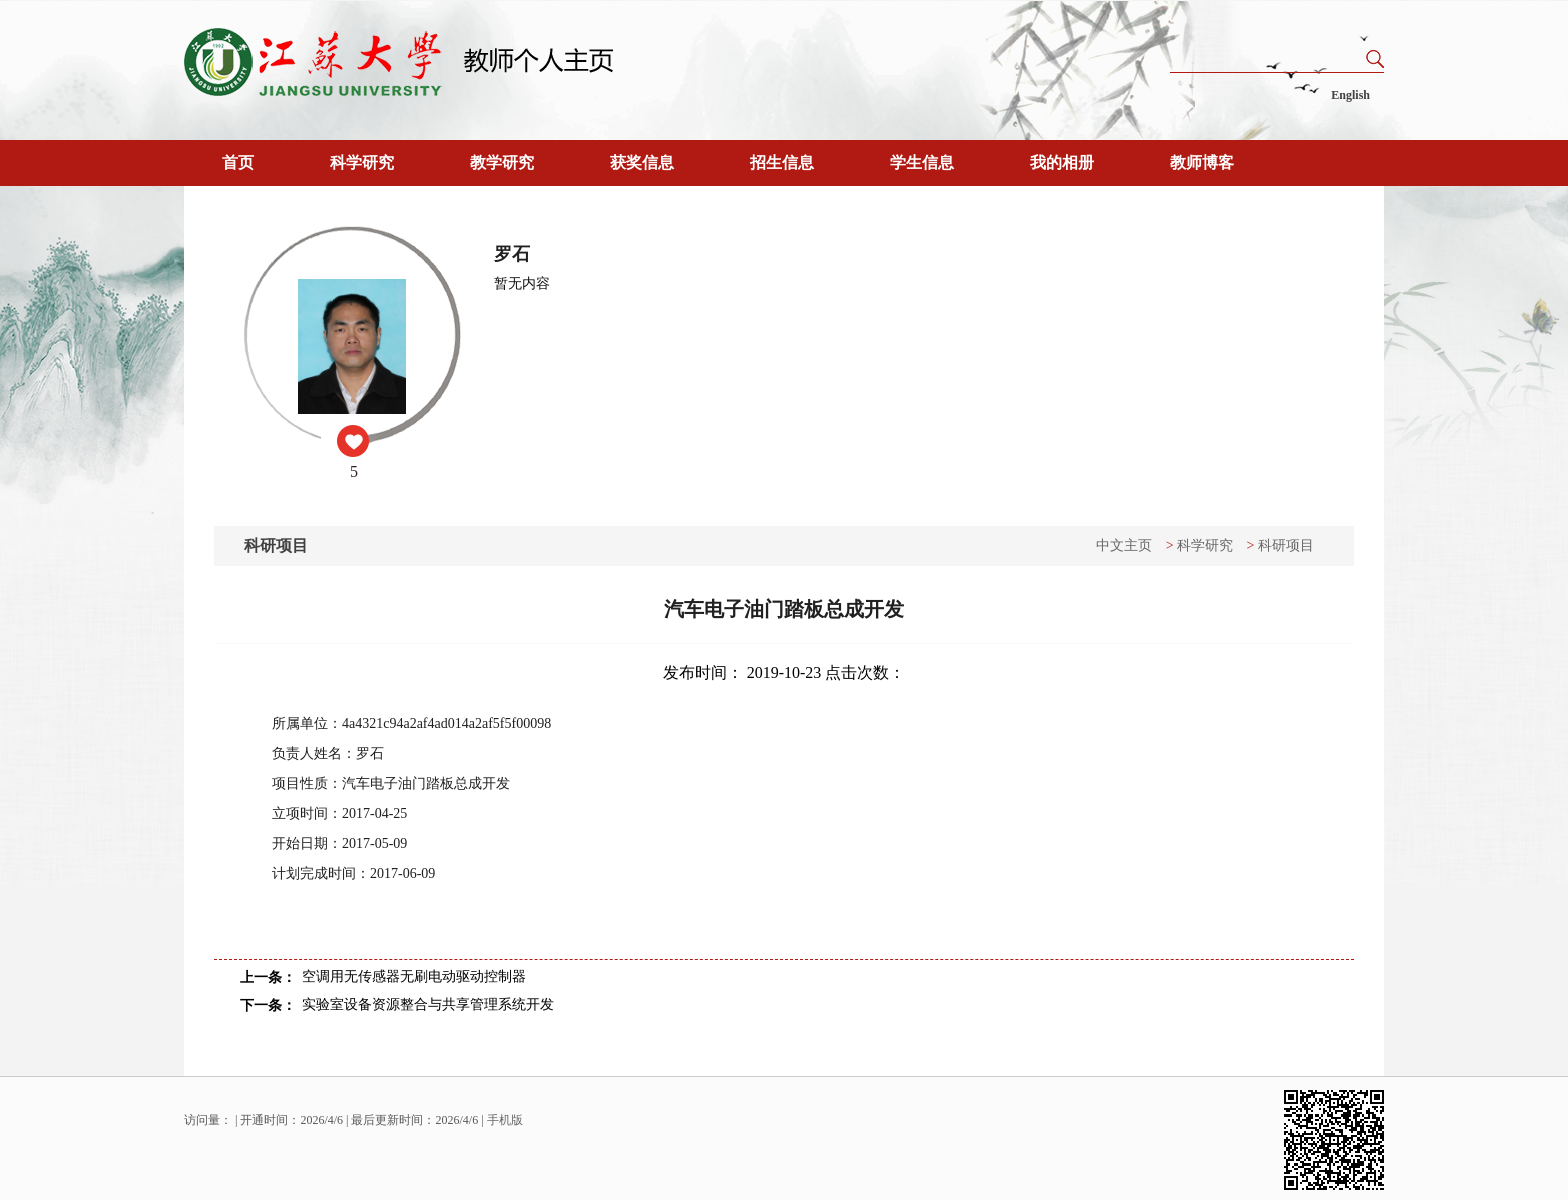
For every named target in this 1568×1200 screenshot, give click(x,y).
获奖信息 (642, 162)
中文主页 (1124, 545)
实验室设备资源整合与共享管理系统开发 (428, 1004)
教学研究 (502, 162)
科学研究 (362, 162)
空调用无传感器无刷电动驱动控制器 (414, 976)
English (1350, 95)
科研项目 (1286, 545)
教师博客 (1202, 162)
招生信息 (782, 162)
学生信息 (922, 162)
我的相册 (1062, 162)
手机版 (505, 1120)
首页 (238, 162)
